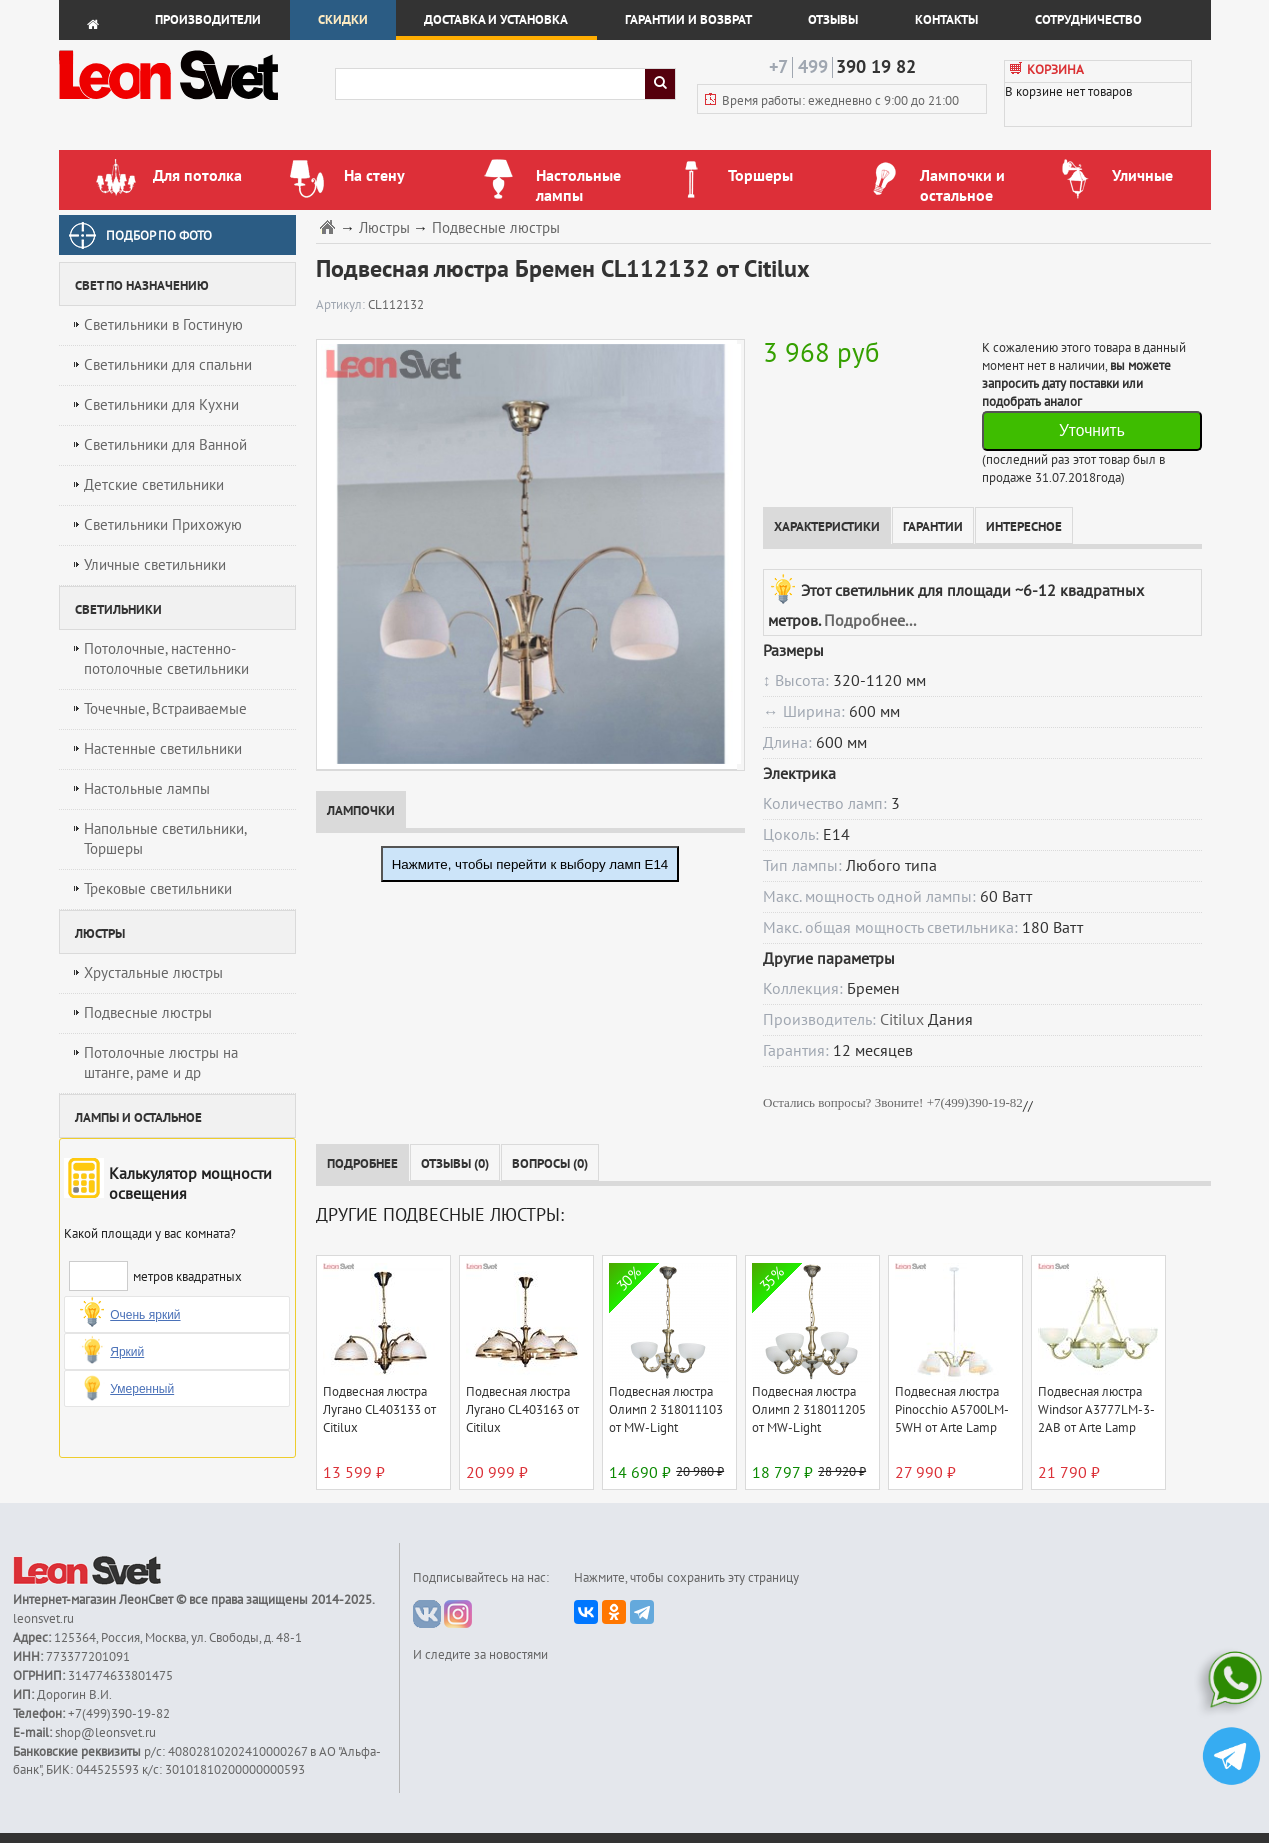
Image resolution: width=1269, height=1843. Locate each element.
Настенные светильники (163, 749)
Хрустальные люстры (153, 973)
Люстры (384, 228)
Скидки (343, 20)
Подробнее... (870, 621)
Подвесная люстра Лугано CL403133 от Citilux (379, 1410)
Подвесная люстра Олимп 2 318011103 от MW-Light (666, 1410)
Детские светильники (154, 485)
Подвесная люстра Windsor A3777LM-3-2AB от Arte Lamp (1096, 1410)
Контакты (946, 20)
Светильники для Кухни (161, 405)
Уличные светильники (155, 565)
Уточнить (1092, 430)
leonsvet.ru (43, 1619)
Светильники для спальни (168, 365)
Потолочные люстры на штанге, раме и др (161, 1063)
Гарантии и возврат (688, 20)
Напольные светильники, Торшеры (165, 839)
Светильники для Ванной (165, 445)
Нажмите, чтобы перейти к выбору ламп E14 (530, 864)
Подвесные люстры (148, 1013)
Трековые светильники (158, 889)
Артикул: (342, 305)
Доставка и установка (496, 20)
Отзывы (833, 20)
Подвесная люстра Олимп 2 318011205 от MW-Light (809, 1410)
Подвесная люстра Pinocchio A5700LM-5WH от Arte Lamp (952, 1410)
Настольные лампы (147, 789)
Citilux (902, 1020)
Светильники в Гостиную (163, 325)
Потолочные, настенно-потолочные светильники (166, 659)
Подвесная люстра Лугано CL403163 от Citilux (522, 1410)
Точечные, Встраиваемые (165, 709)
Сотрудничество (1088, 20)
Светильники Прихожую (163, 525)
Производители (208, 20)
